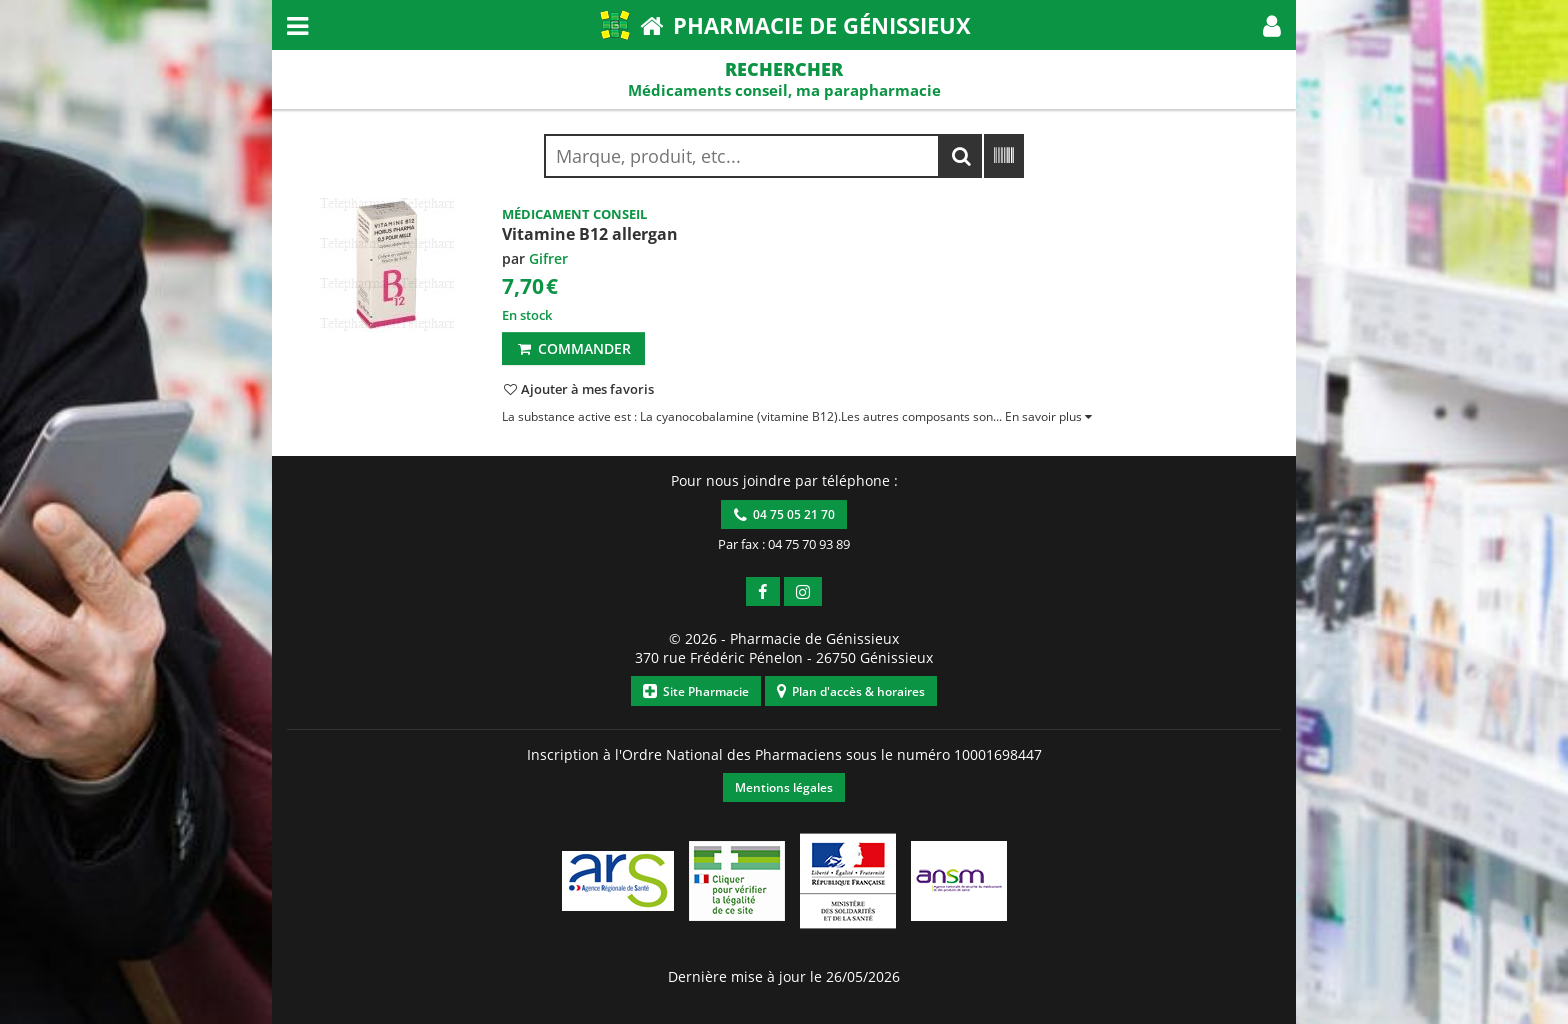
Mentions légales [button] (784, 787)
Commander (573, 348)
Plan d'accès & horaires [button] (851, 691)
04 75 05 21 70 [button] (784, 514)
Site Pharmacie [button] (696, 691)
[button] (1272, 25)
